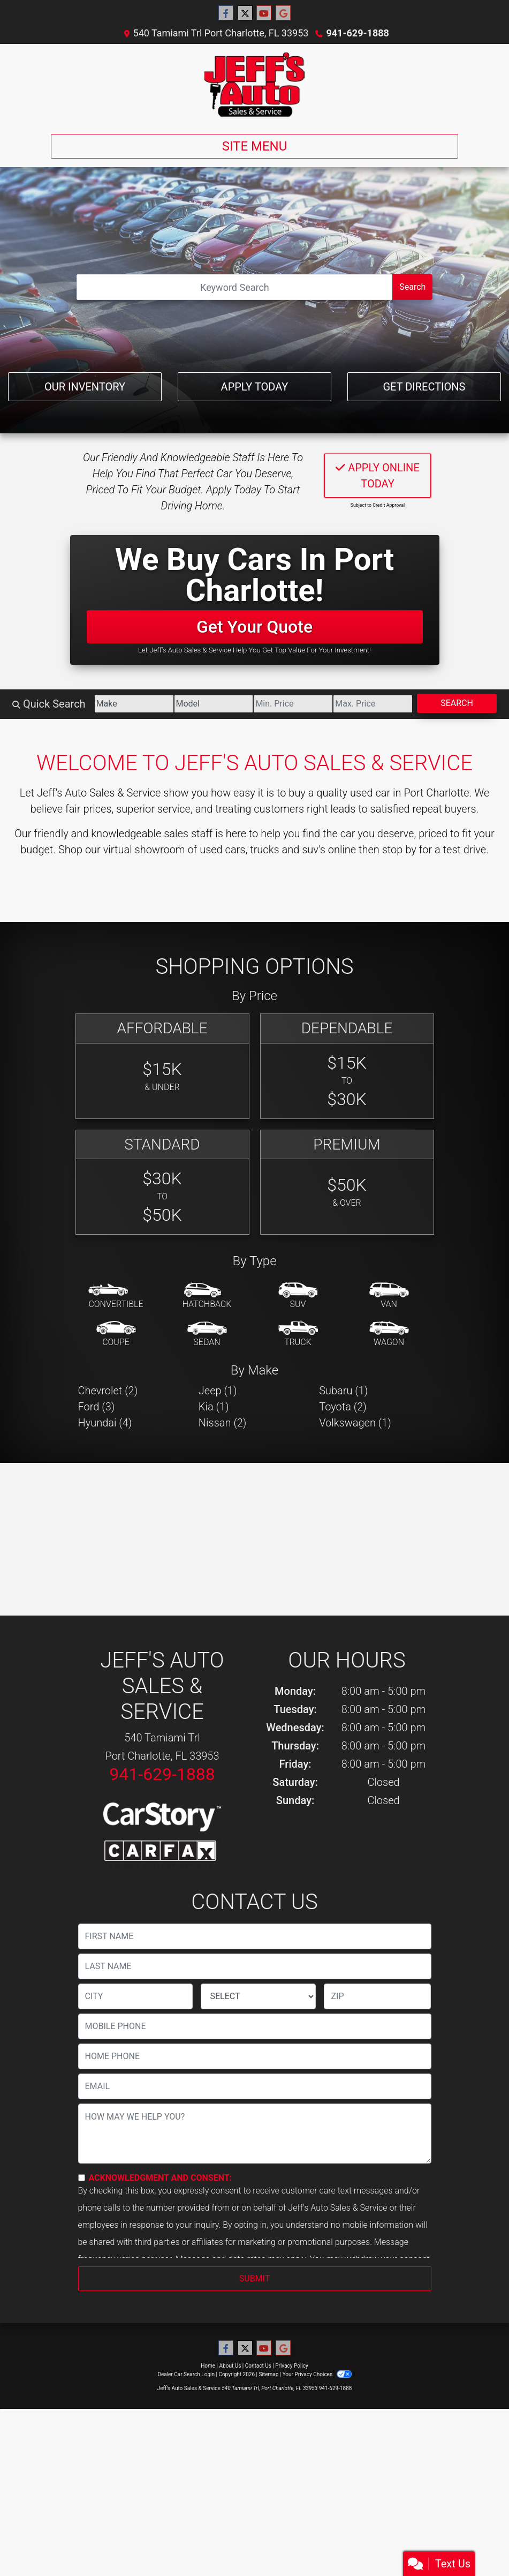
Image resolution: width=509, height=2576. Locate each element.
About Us (230, 2366)
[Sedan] (207, 1334)
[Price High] (373, 704)
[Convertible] (115, 1296)
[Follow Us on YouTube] (263, 13)
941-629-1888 (357, 33)
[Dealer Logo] (254, 84)
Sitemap (268, 2374)
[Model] (214, 704)
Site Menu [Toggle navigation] (254, 146)
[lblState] (258, 1996)
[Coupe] (116, 1334)
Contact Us (258, 2366)
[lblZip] (377, 1996)
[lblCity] (135, 1996)
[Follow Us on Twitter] (245, 13)
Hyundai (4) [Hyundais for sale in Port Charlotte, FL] (105, 1422)
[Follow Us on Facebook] (225, 13)
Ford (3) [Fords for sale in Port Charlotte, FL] (96, 1406)
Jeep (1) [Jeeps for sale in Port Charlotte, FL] (218, 1390)
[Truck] (298, 1334)
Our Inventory (84, 386)
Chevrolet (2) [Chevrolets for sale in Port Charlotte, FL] (108, 1390)
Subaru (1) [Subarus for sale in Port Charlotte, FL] (343, 1390)
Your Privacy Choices (317, 2374)
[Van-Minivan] (389, 1296)
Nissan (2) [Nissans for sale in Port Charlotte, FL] (223, 1422)
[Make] (134, 704)
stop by (399, 849)
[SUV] (298, 1296)
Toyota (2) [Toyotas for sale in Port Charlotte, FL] (343, 1406)
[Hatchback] (207, 1296)
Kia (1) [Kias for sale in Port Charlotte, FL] (214, 1406)
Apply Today (254, 386)
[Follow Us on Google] (283, 13)
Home (208, 2366)
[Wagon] (389, 1334)
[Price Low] (293, 704)
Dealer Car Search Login (186, 2374)
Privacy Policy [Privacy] (291, 2366)
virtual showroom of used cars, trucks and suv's (214, 849)
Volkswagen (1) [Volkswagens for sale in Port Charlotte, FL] (355, 1422)
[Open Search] (235, 287)
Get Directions (424, 386)
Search (412, 287)
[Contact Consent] (81, 2177)
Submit (254, 2278)
